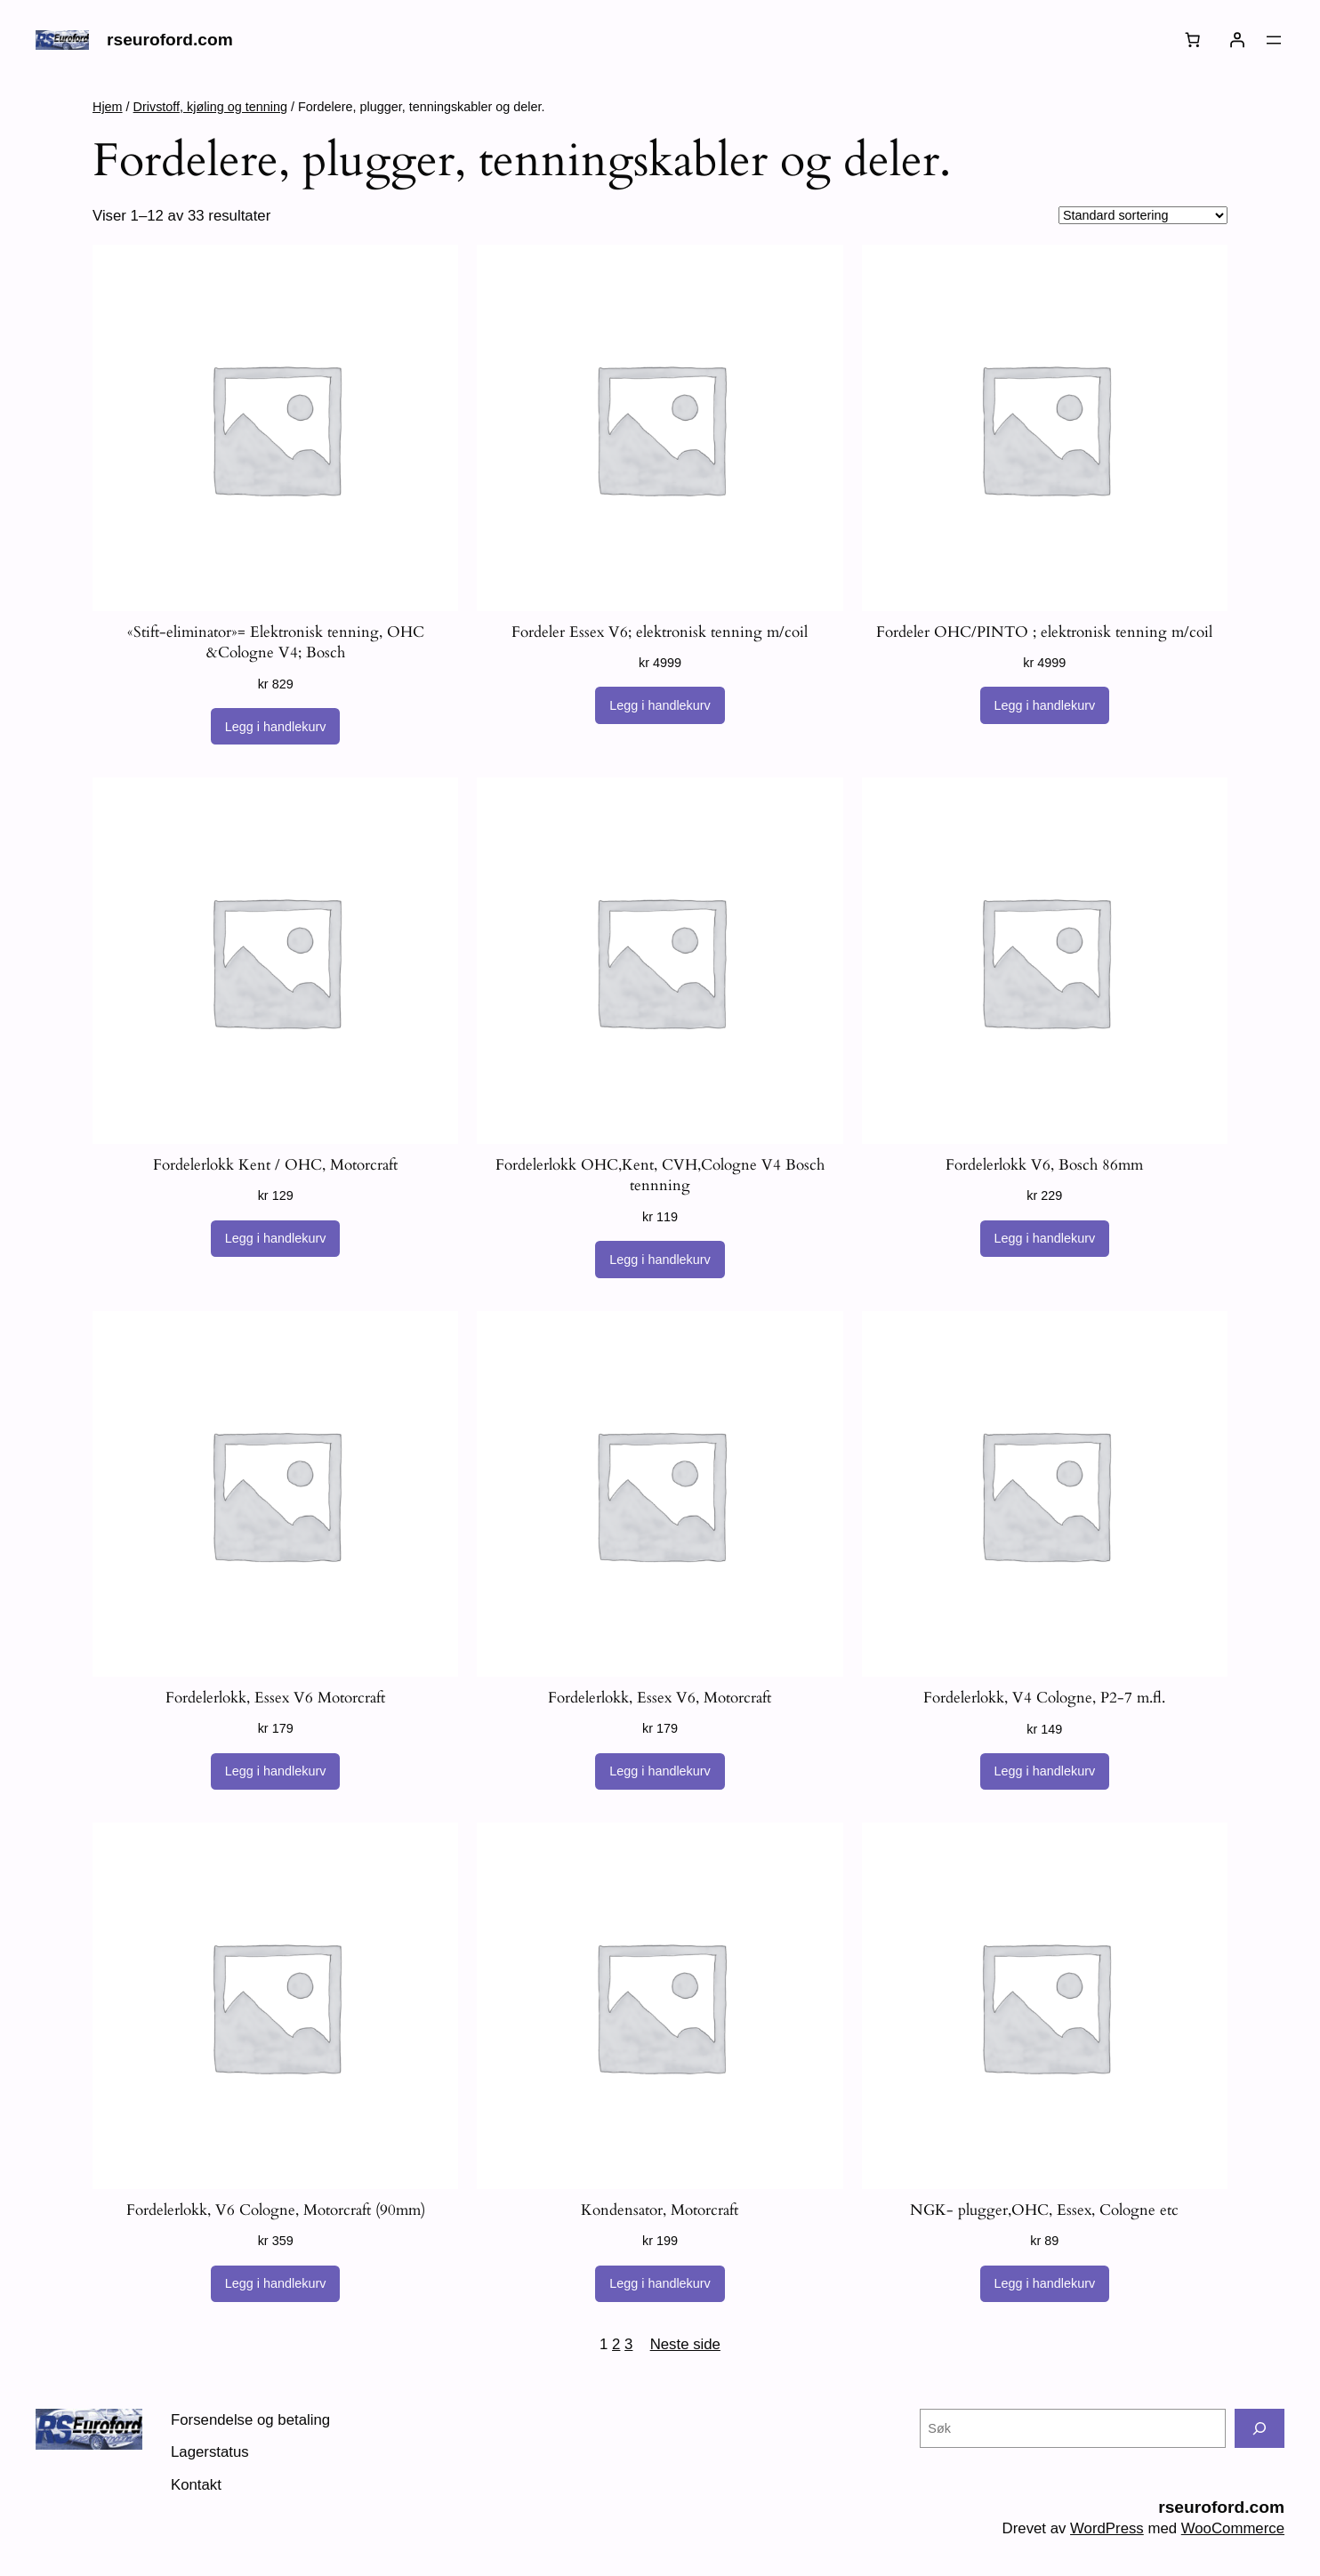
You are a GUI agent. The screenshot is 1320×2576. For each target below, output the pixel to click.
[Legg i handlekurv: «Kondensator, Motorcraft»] (660, 2284)
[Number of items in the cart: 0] (1192, 40)
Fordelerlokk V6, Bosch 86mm (1044, 1165)
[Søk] (1259, 2428)
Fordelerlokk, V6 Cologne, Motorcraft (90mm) (275, 2210)
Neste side (685, 2344)
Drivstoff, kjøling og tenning (210, 107)
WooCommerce (1232, 2528)
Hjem (108, 107)
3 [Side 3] (628, 2344)
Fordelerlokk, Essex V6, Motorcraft (659, 1697)
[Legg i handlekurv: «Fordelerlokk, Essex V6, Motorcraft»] (660, 1772)
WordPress (1107, 2528)
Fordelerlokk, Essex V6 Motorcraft (275, 1697)
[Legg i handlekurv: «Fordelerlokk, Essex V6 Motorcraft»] (276, 1772)
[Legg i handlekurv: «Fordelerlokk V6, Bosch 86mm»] (1045, 1239)
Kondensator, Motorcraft (659, 2210)
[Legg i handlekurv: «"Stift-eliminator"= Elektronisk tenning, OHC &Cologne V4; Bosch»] (276, 726)
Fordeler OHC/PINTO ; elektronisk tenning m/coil (1044, 632)
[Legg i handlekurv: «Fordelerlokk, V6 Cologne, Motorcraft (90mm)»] (276, 2284)
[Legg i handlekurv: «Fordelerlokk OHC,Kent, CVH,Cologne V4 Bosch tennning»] (660, 1259)
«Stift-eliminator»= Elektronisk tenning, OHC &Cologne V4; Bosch (275, 643)
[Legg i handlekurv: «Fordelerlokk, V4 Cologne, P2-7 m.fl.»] (1045, 1772)
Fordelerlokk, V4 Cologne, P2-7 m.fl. (1044, 1697)
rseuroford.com (170, 39)
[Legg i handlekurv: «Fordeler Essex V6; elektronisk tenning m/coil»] (660, 705)
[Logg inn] (1237, 40)
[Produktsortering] (1142, 215)
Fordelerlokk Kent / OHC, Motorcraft (275, 1165)
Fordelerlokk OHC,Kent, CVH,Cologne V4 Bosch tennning (660, 1175)
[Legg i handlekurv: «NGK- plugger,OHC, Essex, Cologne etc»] (1045, 2284)
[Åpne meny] (1273, 40)
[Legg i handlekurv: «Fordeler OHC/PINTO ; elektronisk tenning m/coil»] (1045, 705)
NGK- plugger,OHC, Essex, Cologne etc (1044, 2210)
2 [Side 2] (616, 2344)
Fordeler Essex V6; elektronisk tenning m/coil (659, 632)
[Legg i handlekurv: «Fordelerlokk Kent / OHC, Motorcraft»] (276, 1239)
